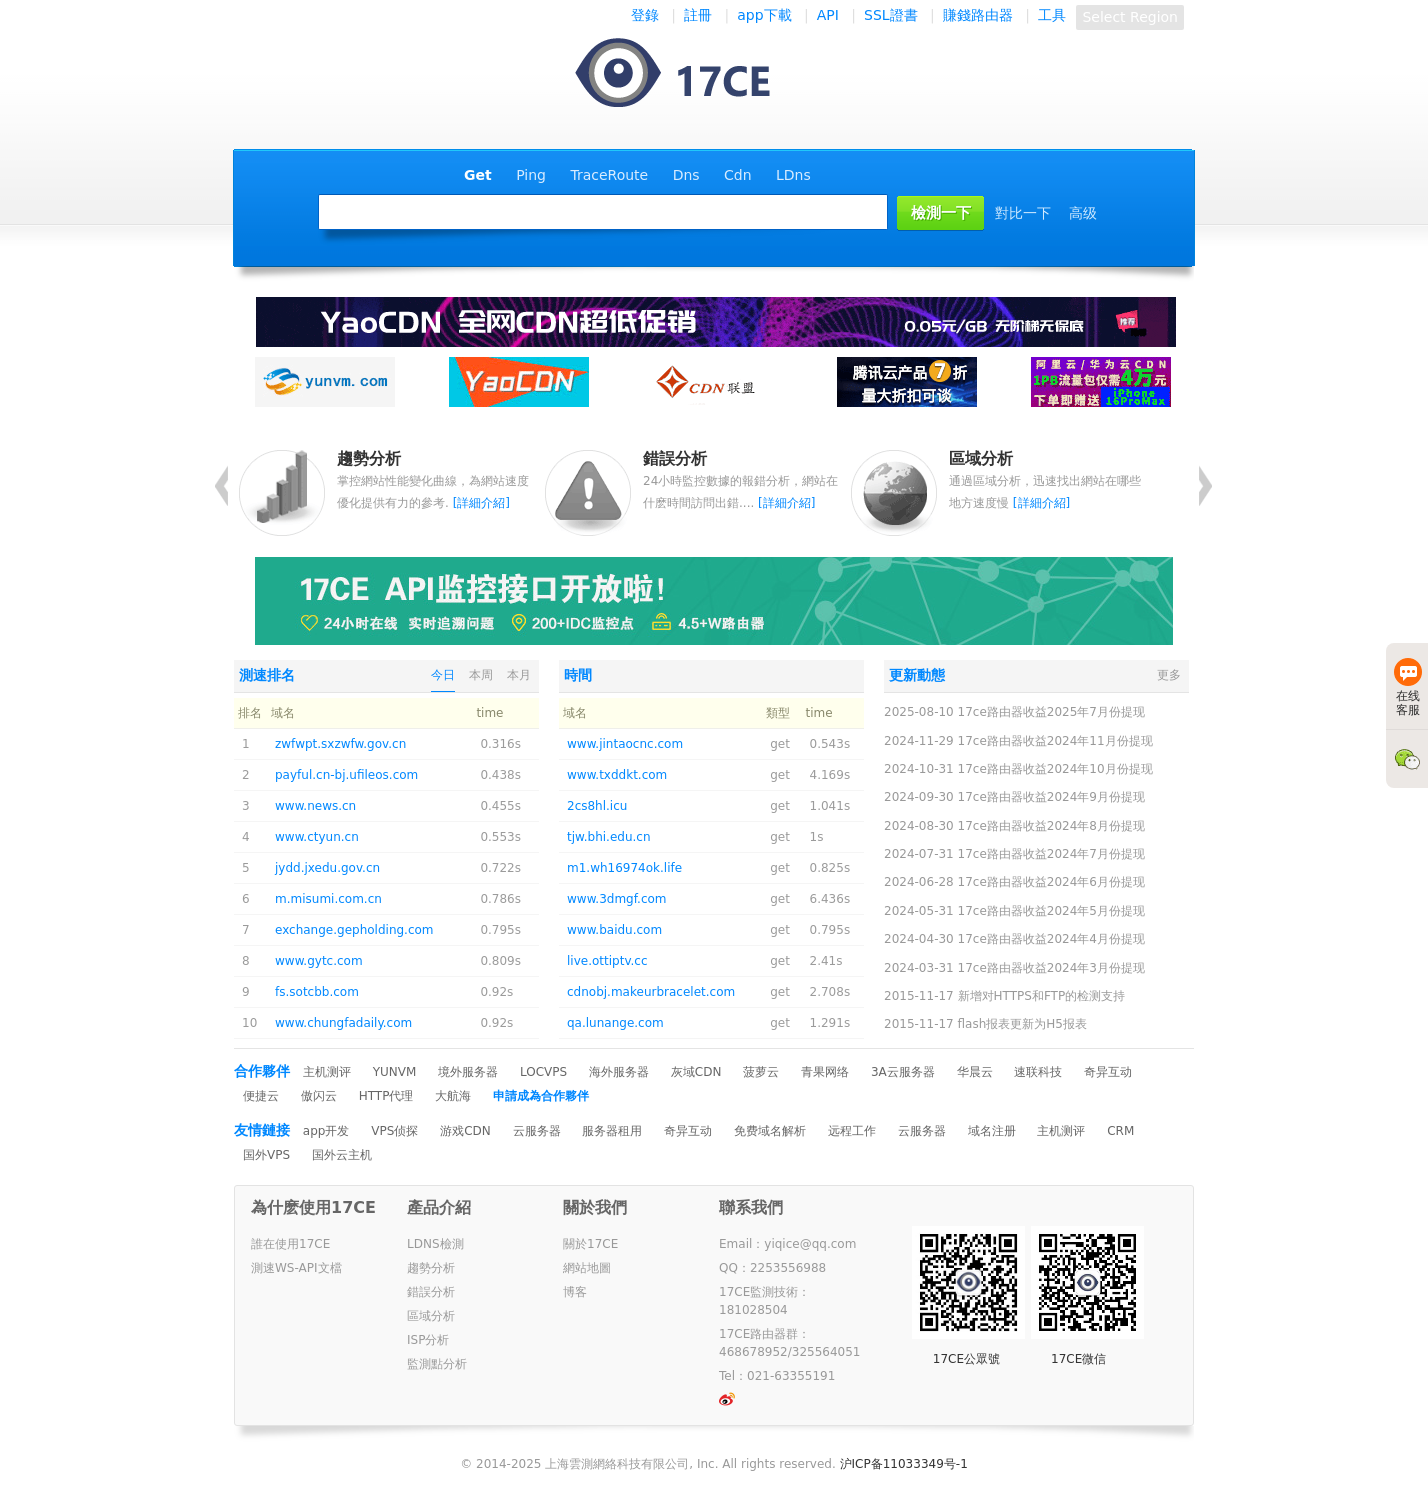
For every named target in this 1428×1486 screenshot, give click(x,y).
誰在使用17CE (290, 1244)
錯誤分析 (431, 1292)
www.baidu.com (614, 930)
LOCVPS (543, 1072)
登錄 (645, 15)
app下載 (764, 15)
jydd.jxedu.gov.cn (327, 868)
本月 (519, 675)
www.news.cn (315, 806)
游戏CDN (465, 1131)
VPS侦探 (394, 1131)
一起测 (692, 74)
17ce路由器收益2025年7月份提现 (1051, 712)
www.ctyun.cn (317, 837)
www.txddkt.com (617, 775)
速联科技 (1038, 1072)
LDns (793, 175)
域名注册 (992, 1131)
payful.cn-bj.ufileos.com (346, 775)
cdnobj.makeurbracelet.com (651, 992)
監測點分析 (437, 1364)
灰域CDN (696, 1072)
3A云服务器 (903, 1072)
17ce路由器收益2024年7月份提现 (1051, 854)
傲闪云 (319, 1096)
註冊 (698, 15)
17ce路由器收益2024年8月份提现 (1051, 826)
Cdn (738, 175)
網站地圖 (587, 1268)
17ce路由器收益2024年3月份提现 (1051, 968)
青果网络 (825, 1072)
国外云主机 (342, 1155)
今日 (443, 675)
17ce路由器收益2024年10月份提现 (1055, 769)
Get (478, 175)
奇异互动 (1108, 1072)
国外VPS (266, 1155)
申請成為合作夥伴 (541, 1096)
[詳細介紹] (481, 503)
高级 (1083, 213)
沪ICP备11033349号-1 (904, 1464)
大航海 (453, 1096)
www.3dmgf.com (617, 899)
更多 (1169, 675)
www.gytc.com (319, 961)
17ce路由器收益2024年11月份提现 (1055, 741)
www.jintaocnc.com (625, 744)
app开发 (326, 1131)
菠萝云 (761, 1072)
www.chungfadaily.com (343, 1023)
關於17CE (590, 1244)
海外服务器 (619, 1072)
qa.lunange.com (615, 1023)
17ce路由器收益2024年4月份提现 (1051, 939)
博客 (575, 1292)
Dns (686, 175)
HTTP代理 (386, 1096)
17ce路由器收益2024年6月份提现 (1051, 882)
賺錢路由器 (978, 15)
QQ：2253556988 (772, 1268)
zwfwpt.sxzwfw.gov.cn (340, 744)
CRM (1120, 1131)
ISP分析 (428, 1340)
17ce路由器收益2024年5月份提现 (1051, 911)
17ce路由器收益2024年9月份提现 (1051, 797)
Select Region (1130, 17)
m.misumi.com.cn (328, 899)
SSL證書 (891, 15)
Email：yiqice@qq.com (787, 1244)
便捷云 (261, 1096)
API (828, 15)
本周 (481, 675)
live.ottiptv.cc (607, 961)
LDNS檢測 (435, 1244)
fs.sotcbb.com (317, 992)
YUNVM (395, 1072)
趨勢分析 (431, 1268)
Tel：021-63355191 (777, 1376)
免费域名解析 (770, 1131)
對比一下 (1023, 213)
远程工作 (852, 1131)
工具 (1052, 15)
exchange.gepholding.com (354, 930)
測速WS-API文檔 (296, 1268)
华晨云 (975, 1072)
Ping (531, 175)
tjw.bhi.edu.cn (609, 837)
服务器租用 (612, 1131)
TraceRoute (609, 175)
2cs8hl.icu (597, 806)
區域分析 (431, 1316)
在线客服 (1408, 687)
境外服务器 (468, 1072)
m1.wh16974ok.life (624, 868)
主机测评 (327, 1072)
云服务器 (537, 1131)
